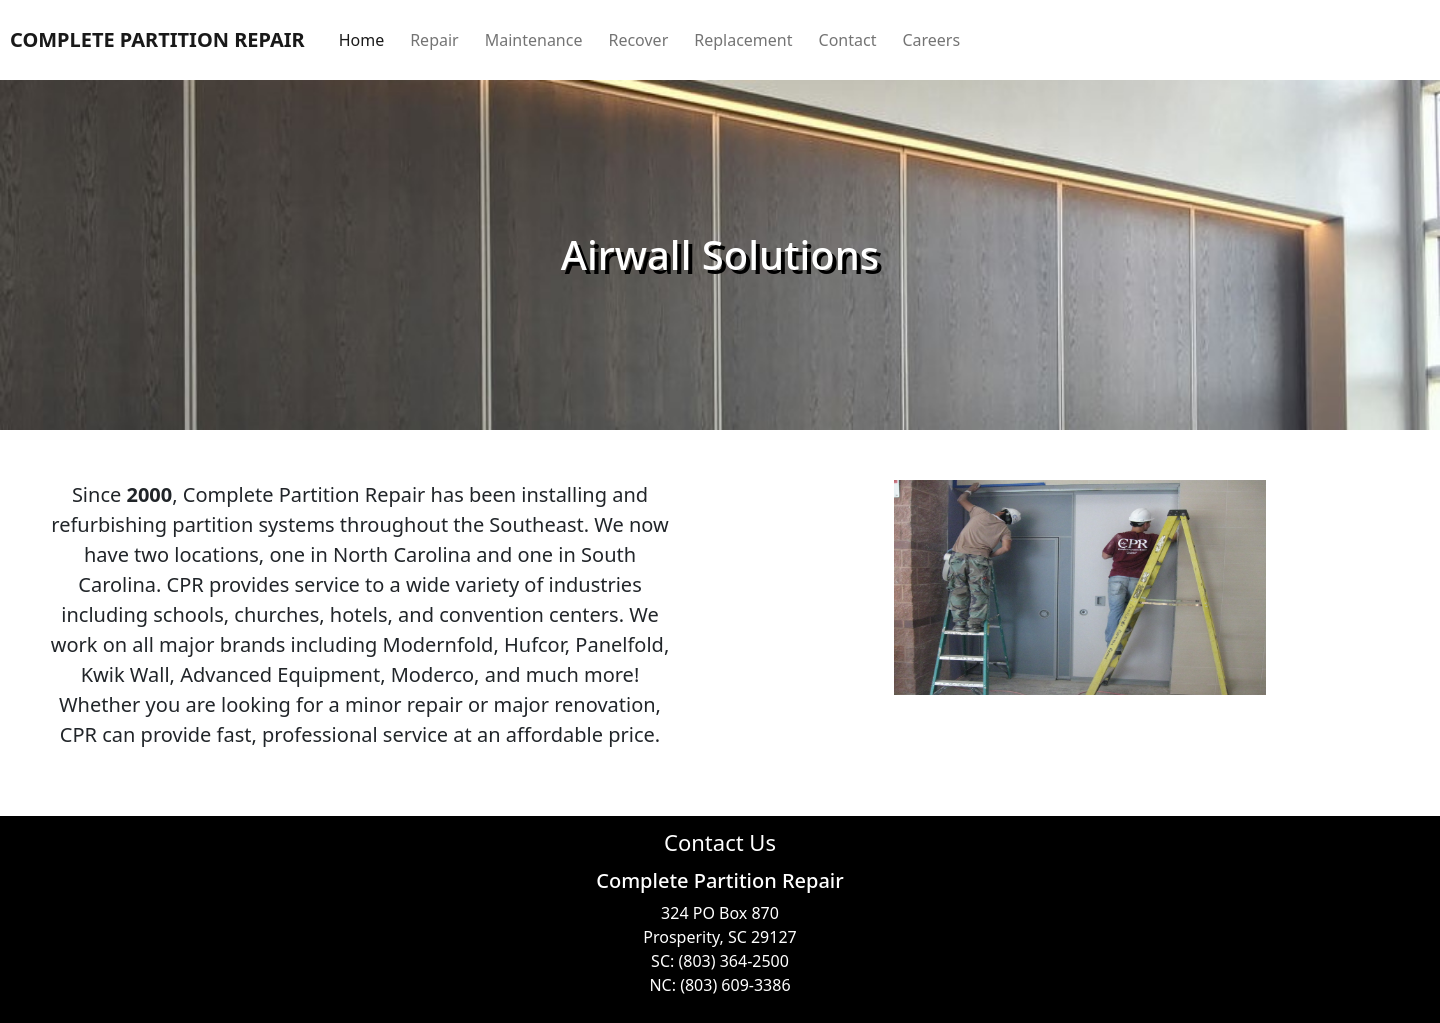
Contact (848, 40)
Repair (434, 40)
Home (362, 40)
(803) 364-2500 (733, 961)
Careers (931, 40)
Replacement (743, 40)
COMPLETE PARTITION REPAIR (157, 39)
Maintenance (534, 40)
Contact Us (720, 842)
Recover (638, 40)
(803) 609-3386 (735, 985)
